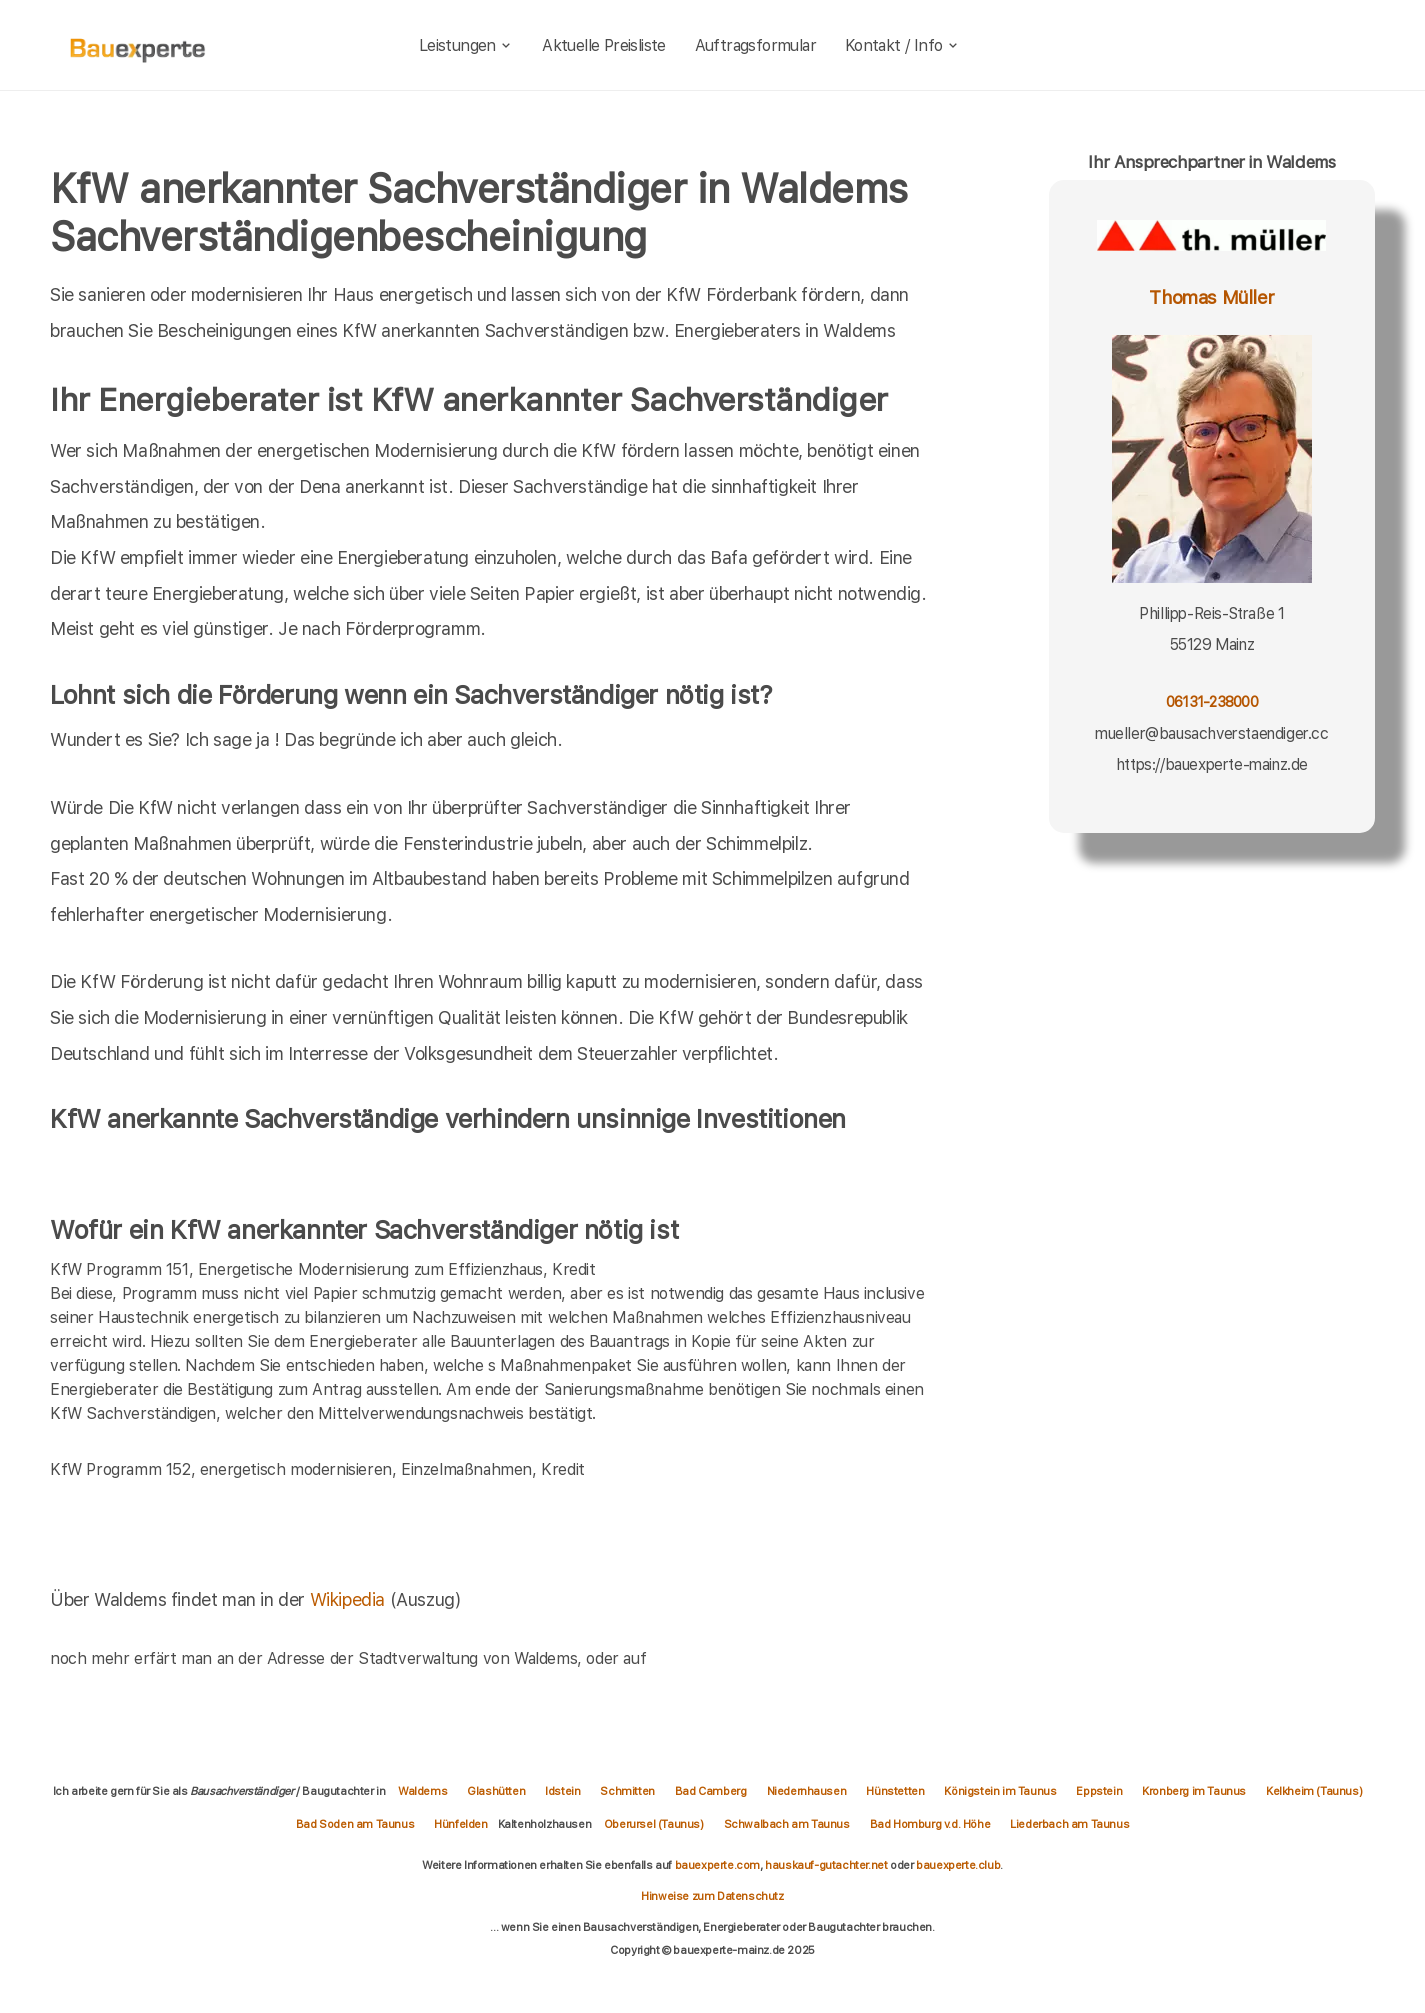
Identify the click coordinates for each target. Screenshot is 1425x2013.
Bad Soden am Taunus (355, 1824)
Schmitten (627, 1791)
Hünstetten (895, 1791)
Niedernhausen (807, 1791)
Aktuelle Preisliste (604, 45)
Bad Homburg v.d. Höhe (930, 1824)
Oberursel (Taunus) (654, 1824)
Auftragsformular (755, 45)
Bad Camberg (711, 1791)
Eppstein (1099, 1791)
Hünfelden (460, 1824)
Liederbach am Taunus (1069, 1824)
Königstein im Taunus (1000, 1791)
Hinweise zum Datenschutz (712, 1896)
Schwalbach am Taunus (787, 1824)
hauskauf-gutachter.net (826, 1865)
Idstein (562, 1791)
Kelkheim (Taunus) (1314, 1791)
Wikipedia (350, 1599)
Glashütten (496, 1791)
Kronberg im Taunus (1194, 1791)
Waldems (422, 1791)
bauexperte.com (717, 1865)
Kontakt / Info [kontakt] (902, 45)
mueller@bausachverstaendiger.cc (1212, 733)
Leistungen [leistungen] (466, 45)
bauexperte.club (958, 1865)
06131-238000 (1212, 701)
